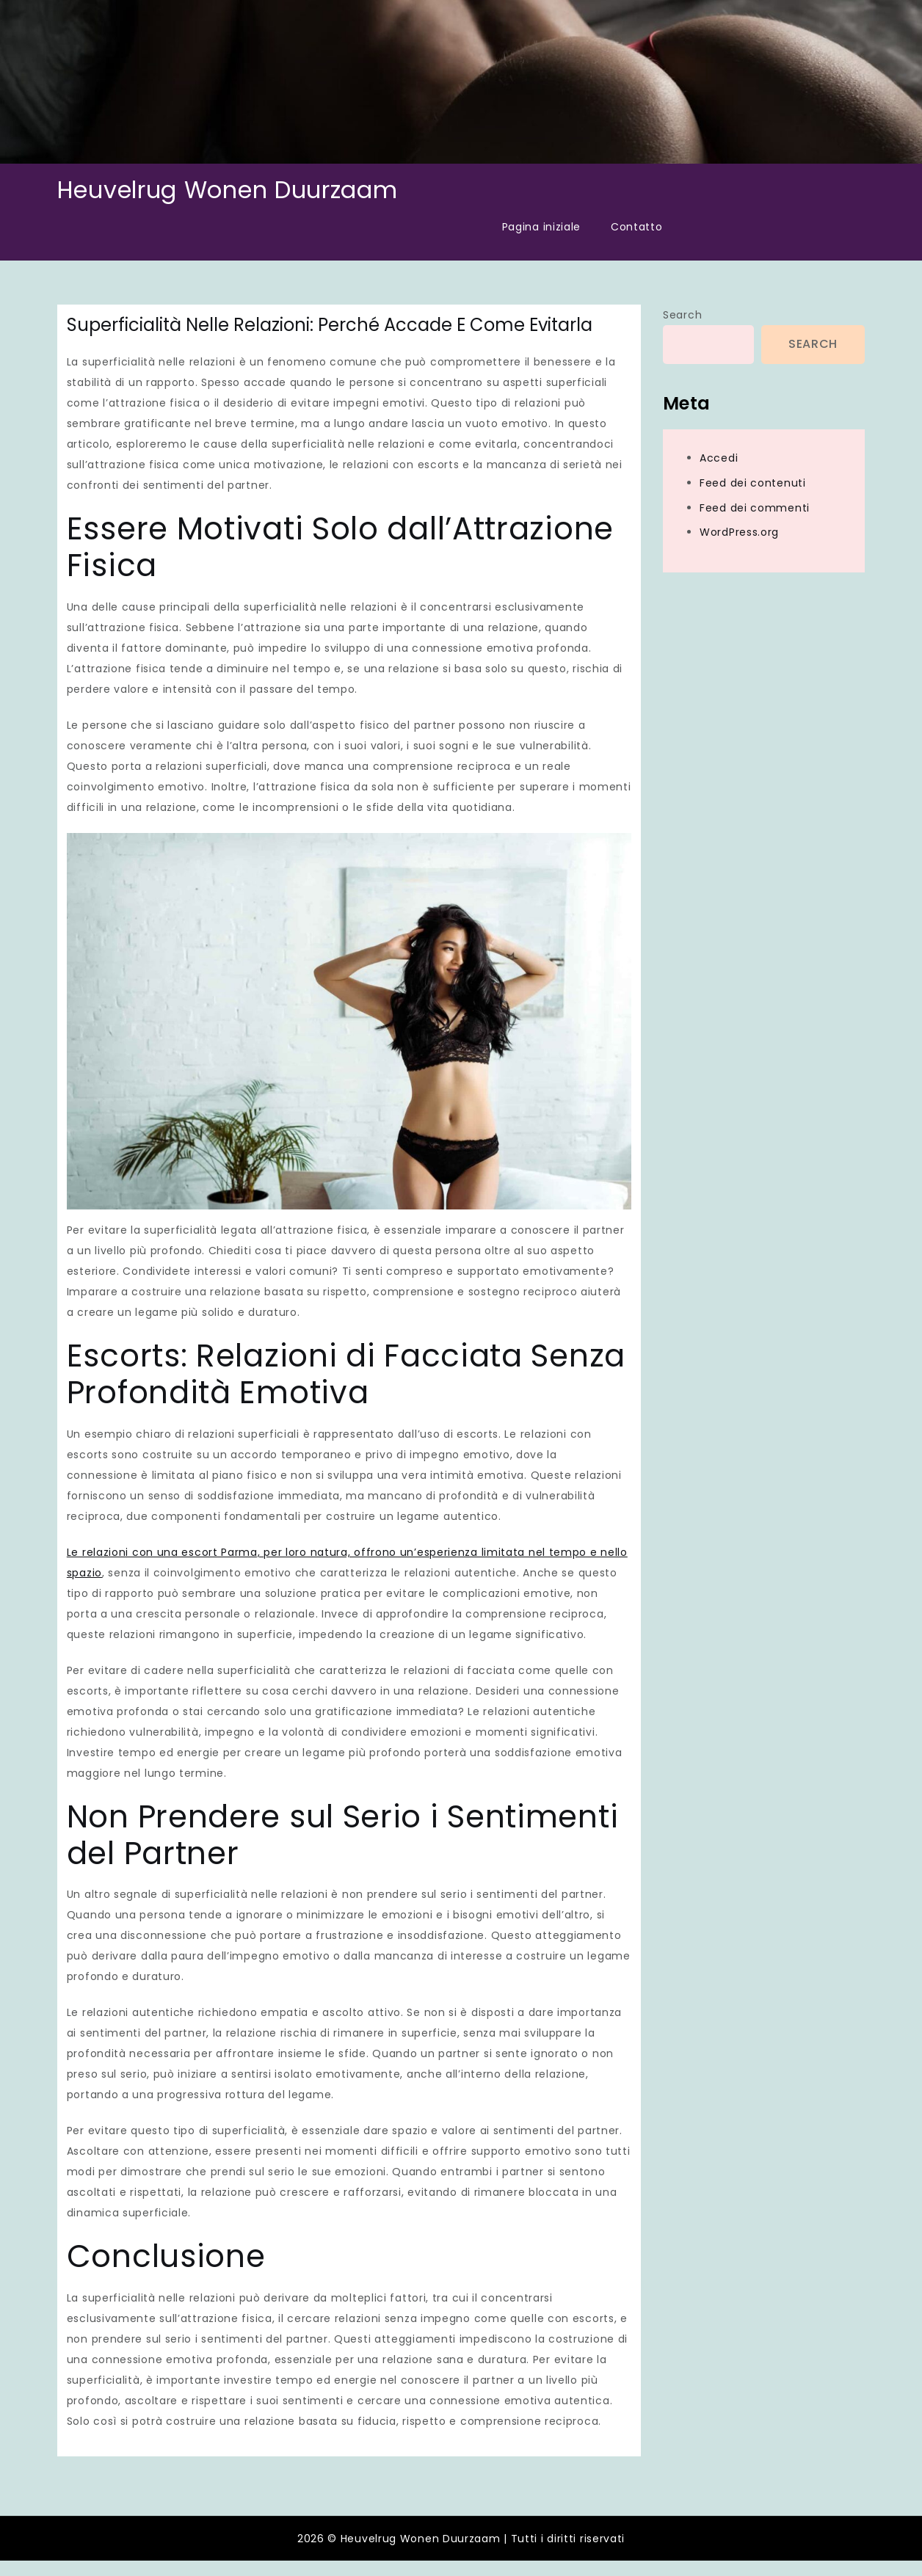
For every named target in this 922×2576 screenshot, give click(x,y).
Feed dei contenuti (753, 483)
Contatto (637, 226)
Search (682, 315)
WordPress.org (739, 532)
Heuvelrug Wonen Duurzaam (227, 189)
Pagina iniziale (541, 226)
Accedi (719, 458)
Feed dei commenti (755, 508)
